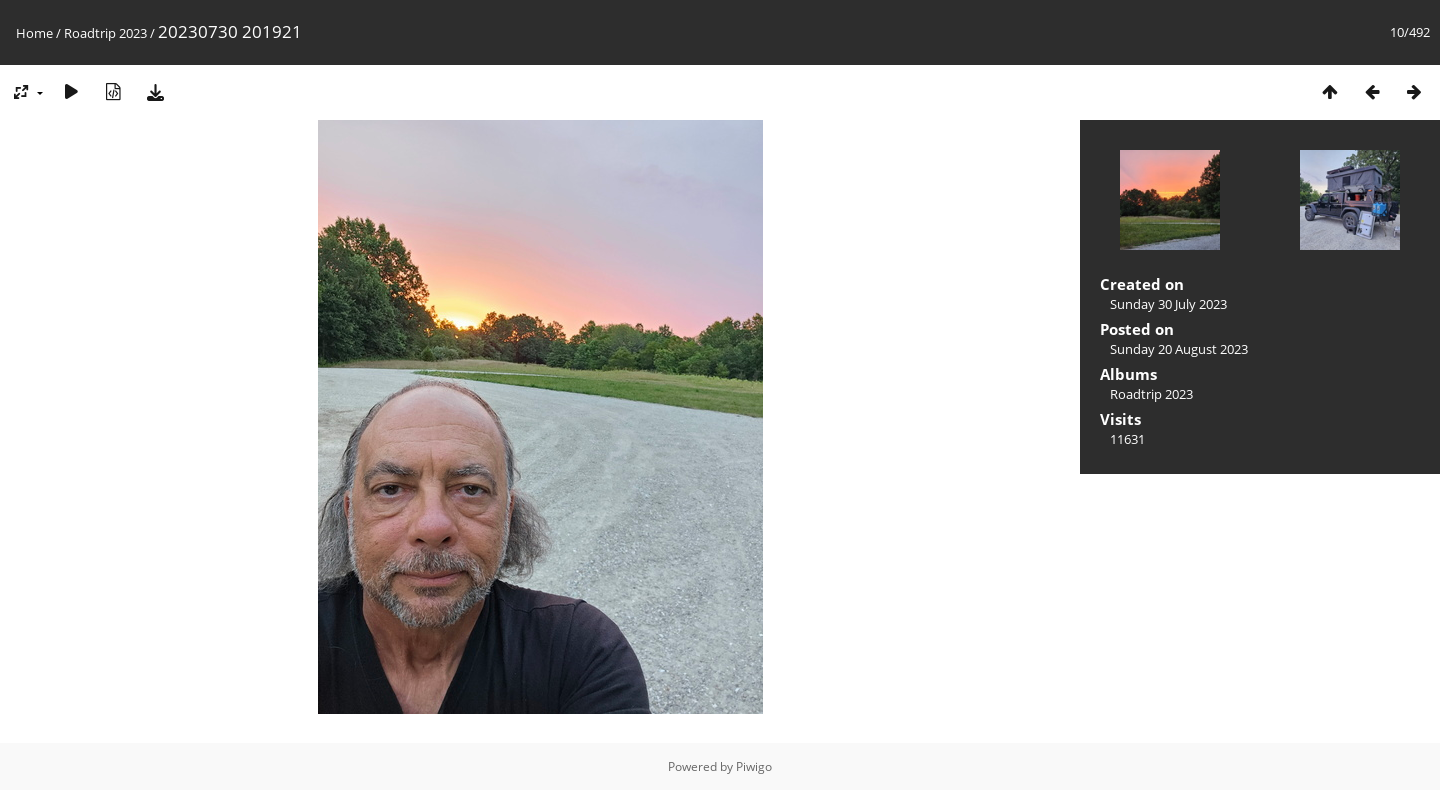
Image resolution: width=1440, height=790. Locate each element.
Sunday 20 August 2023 (1179, 349)
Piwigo (754, 766)
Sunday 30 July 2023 (1168, 304)
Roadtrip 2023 (105, 33)
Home (34, 33)
